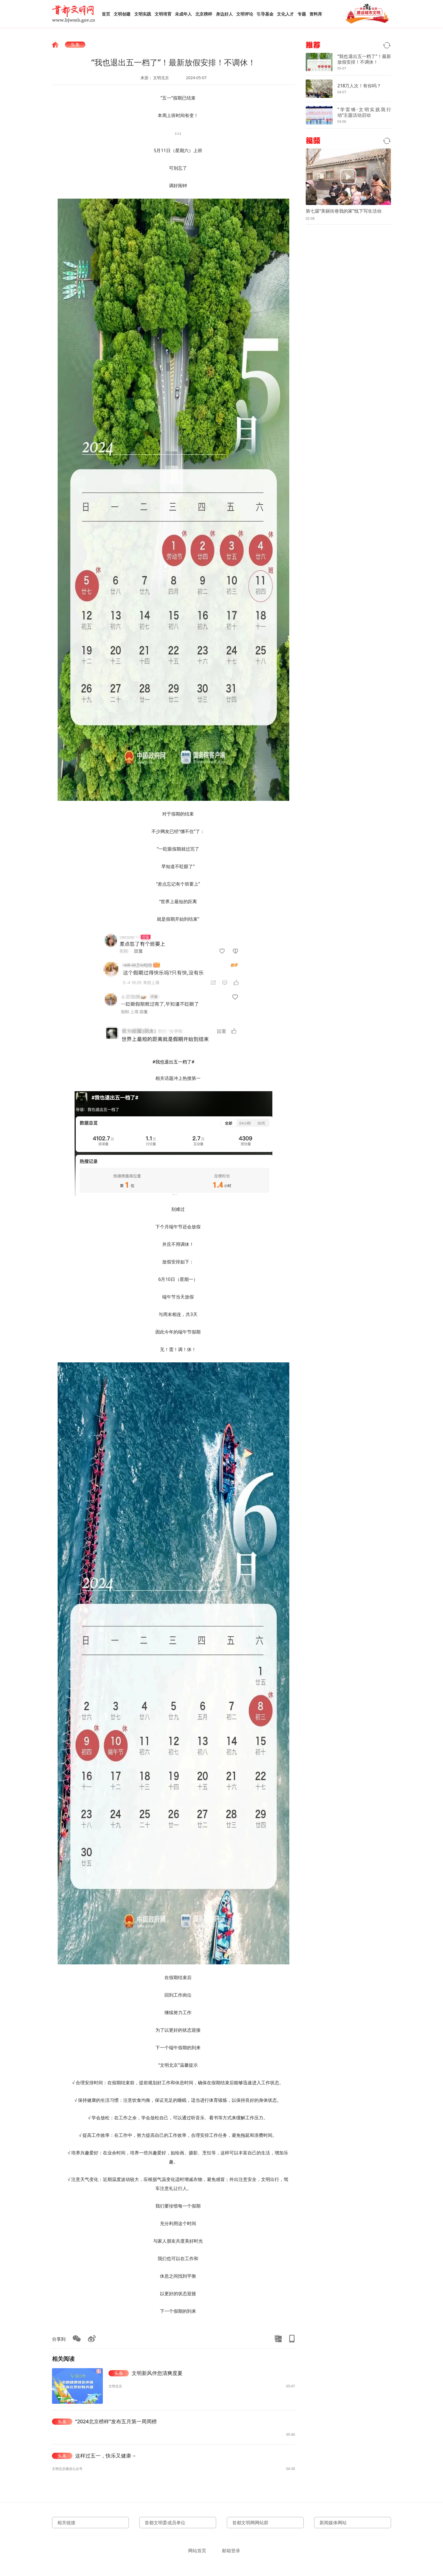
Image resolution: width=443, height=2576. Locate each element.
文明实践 (142, 14)
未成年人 (183, 14)
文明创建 (122, 14)
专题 (301, 14)
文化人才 (285, 14)
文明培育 (163, 14)
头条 (75, 45)
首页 (106, 14)
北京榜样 (203, 14)
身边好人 (224, 14)
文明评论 (244, 14)
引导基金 (265, 14)
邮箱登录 (231, 2550)
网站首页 (197, 2550)
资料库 (315, 14)
